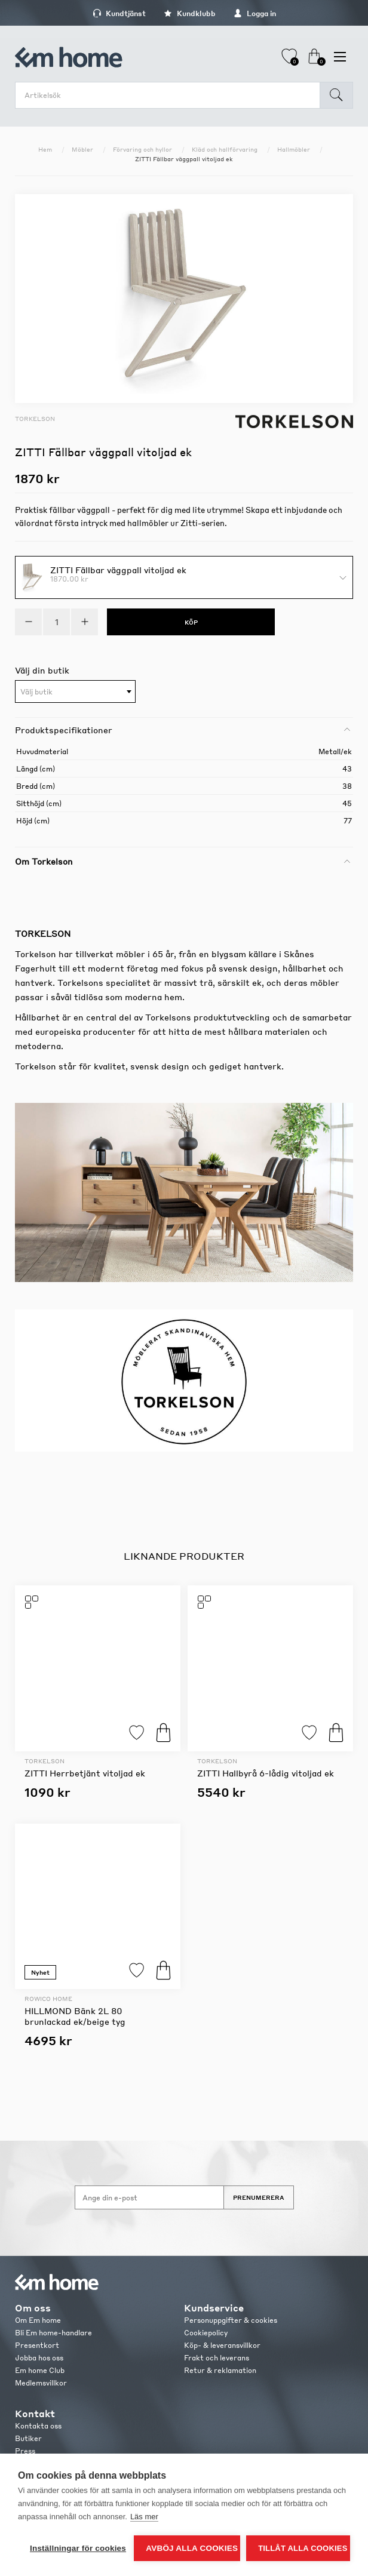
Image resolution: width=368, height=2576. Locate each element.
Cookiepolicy (206, 2332)
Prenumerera (258, 2197)
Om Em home (38, 2320)
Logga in (255, 13)
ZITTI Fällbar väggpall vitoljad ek (118, 569)
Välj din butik (42, 670)
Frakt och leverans (216, 2357)
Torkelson (35, 418)
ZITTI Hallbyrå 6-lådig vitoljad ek (265, 1772)
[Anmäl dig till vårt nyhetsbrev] (149, 2197)
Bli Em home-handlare (53, 2332)
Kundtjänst (119, 13)
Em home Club (40, 2370)
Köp (163, 1732)
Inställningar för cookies (78, 2548)
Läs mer (144, 2516)
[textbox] (75, 692)
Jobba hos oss (39, 2357)
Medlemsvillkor (41, 2382)
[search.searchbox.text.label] (170, 95)
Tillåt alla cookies (302, 2548)
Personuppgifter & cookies (230, 2320)
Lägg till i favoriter (136, 1732)
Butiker (28, 2438)
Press (25, 2450)
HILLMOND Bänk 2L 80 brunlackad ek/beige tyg (74, 2016)
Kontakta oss (38, 2425)
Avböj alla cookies (192, 2548)
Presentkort (37, 2345)
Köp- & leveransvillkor (222, 2345)
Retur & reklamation (220, 2370)
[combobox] (75, 691)
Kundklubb (190, 13)
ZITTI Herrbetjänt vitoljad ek (84, 1772)
